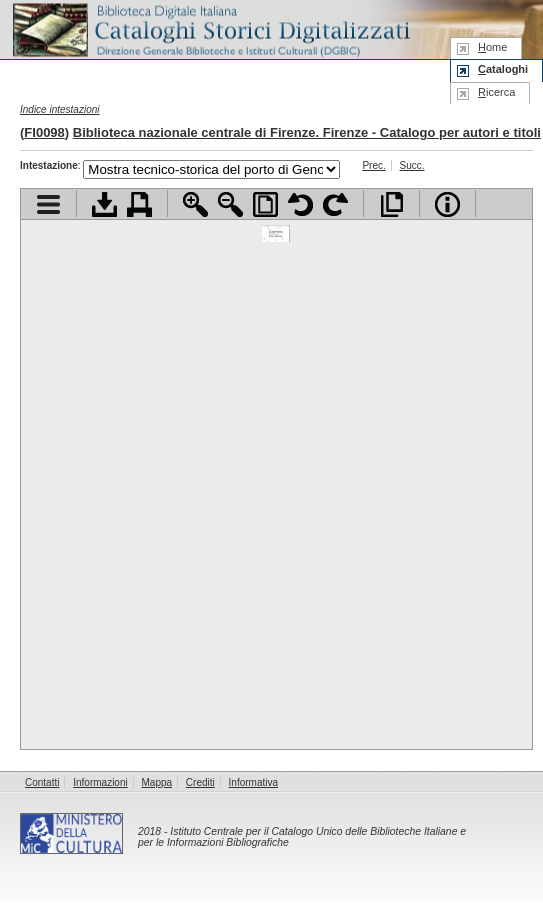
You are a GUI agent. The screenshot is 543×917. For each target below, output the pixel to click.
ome (492, 47)
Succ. (412, 165)
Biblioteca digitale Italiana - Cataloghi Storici (210, 28)
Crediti (200, 782)
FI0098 (44, 132)
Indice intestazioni (60, 109)
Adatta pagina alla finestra (265, 204)
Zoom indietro (230, 204)
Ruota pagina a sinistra (300, 204)
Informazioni (100, 782)
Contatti (42, 782)
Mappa (157, 782)
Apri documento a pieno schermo (391, 204)
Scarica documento (104, 204)
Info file (447, 204)
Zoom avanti (195, 204)
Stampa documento (139, 204)
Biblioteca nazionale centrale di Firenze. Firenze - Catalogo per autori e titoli (307, 132)
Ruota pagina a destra (335, 204)
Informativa (253, 782)
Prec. (373, 165)
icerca (496, 92)
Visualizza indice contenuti (48, 204)
